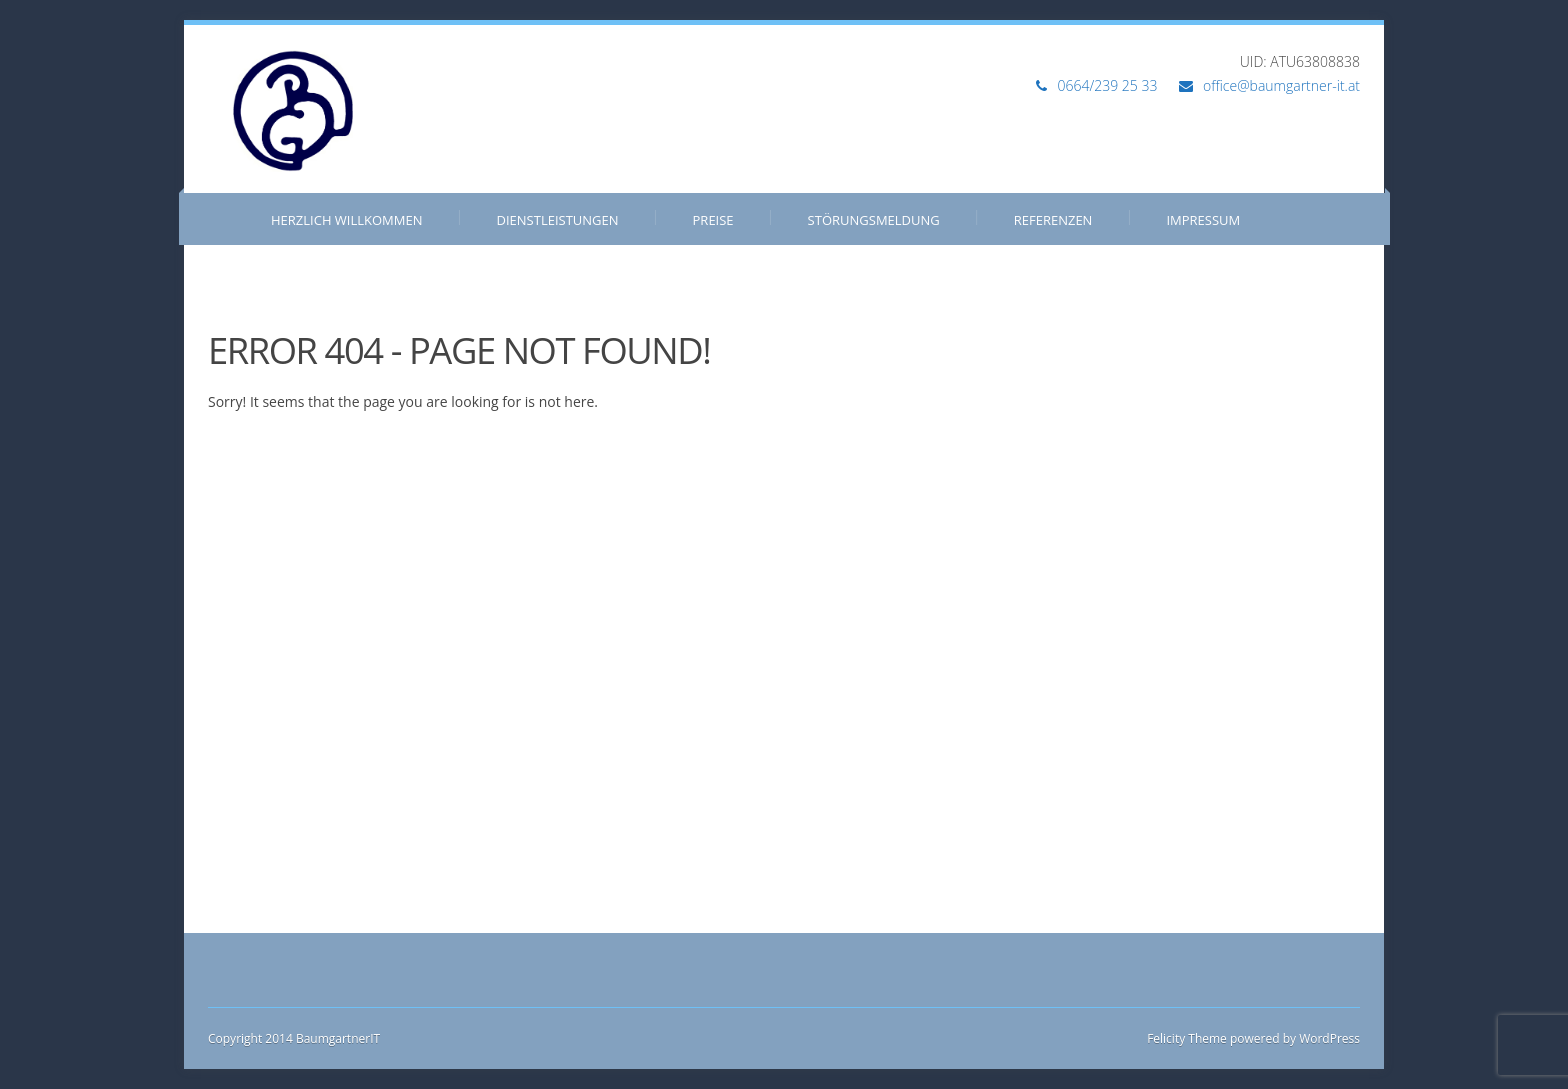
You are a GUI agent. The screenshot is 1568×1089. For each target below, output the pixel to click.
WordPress (1328, 1038)
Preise (713, 220)
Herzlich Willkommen (347, 220)
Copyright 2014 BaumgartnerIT (294, 1038)
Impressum (1203, 220)
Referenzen (1053, 220)
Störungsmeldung (874, 220)
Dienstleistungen (558, 220)
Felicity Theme (1187, 1038)
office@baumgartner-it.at (1281, 85)
